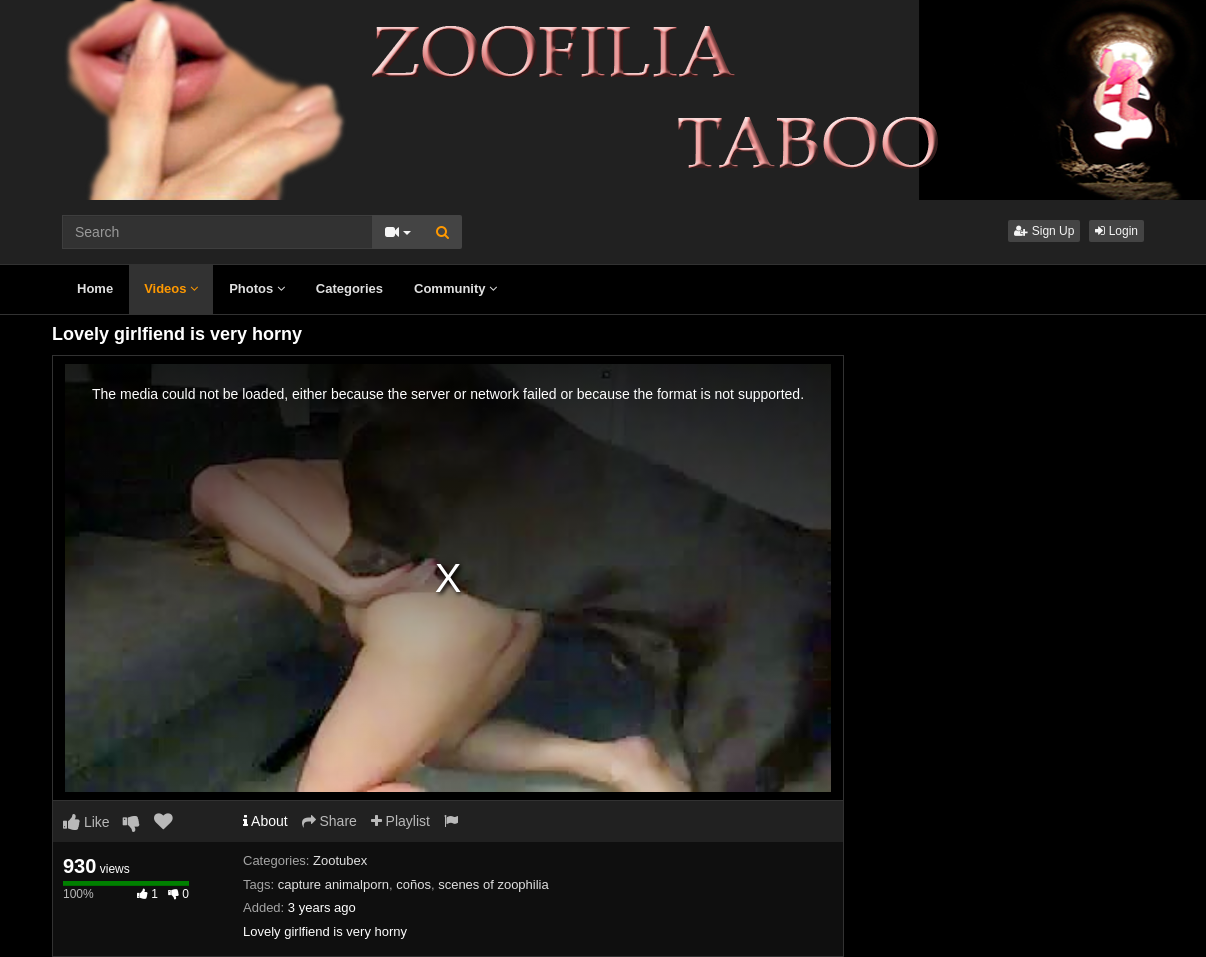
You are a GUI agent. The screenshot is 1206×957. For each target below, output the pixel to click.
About (265, 821)
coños (413, 884)
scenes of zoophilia (493, 884)
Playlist (400, 821)
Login (1116, 231)
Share (329, 821)
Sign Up (1044, 231)
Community (455, 288)
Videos (171, 288)
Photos (257, 288)
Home (95, 288)
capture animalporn (333, 884)
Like (86, 822)
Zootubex (340, 860)
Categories (349, 288)
